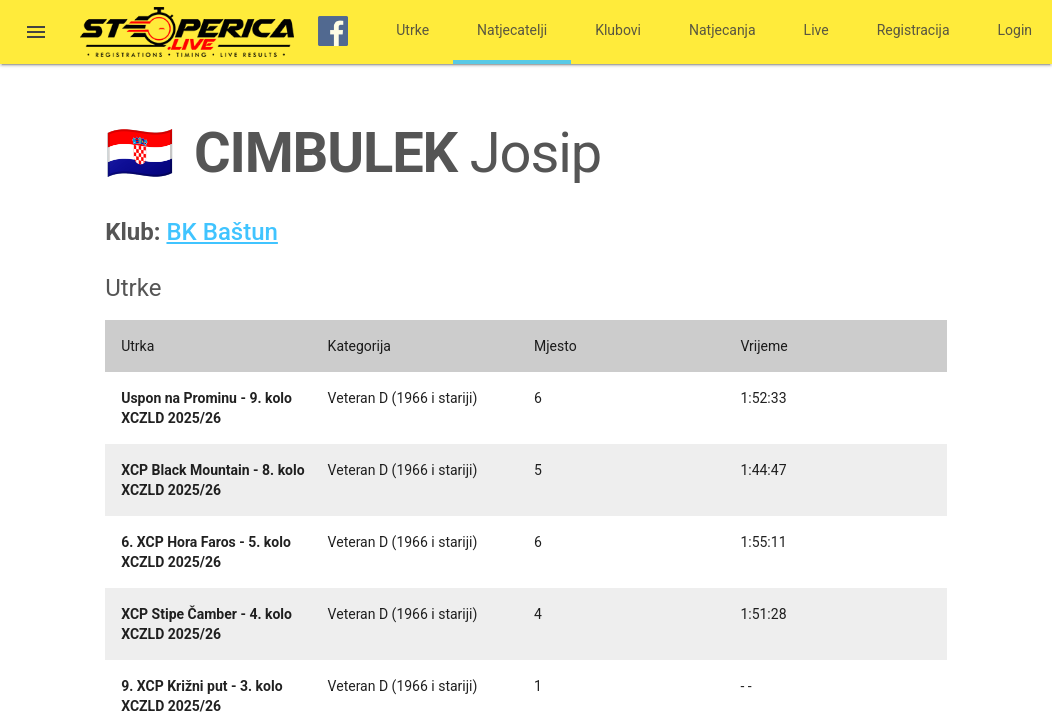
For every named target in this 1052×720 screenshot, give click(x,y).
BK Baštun (221, 232)
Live (816, 30)
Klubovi (618, 30)
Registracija (913, 30)
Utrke (412, 30)
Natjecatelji (512, 30)
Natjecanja (722, 30)
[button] (36, 34)
